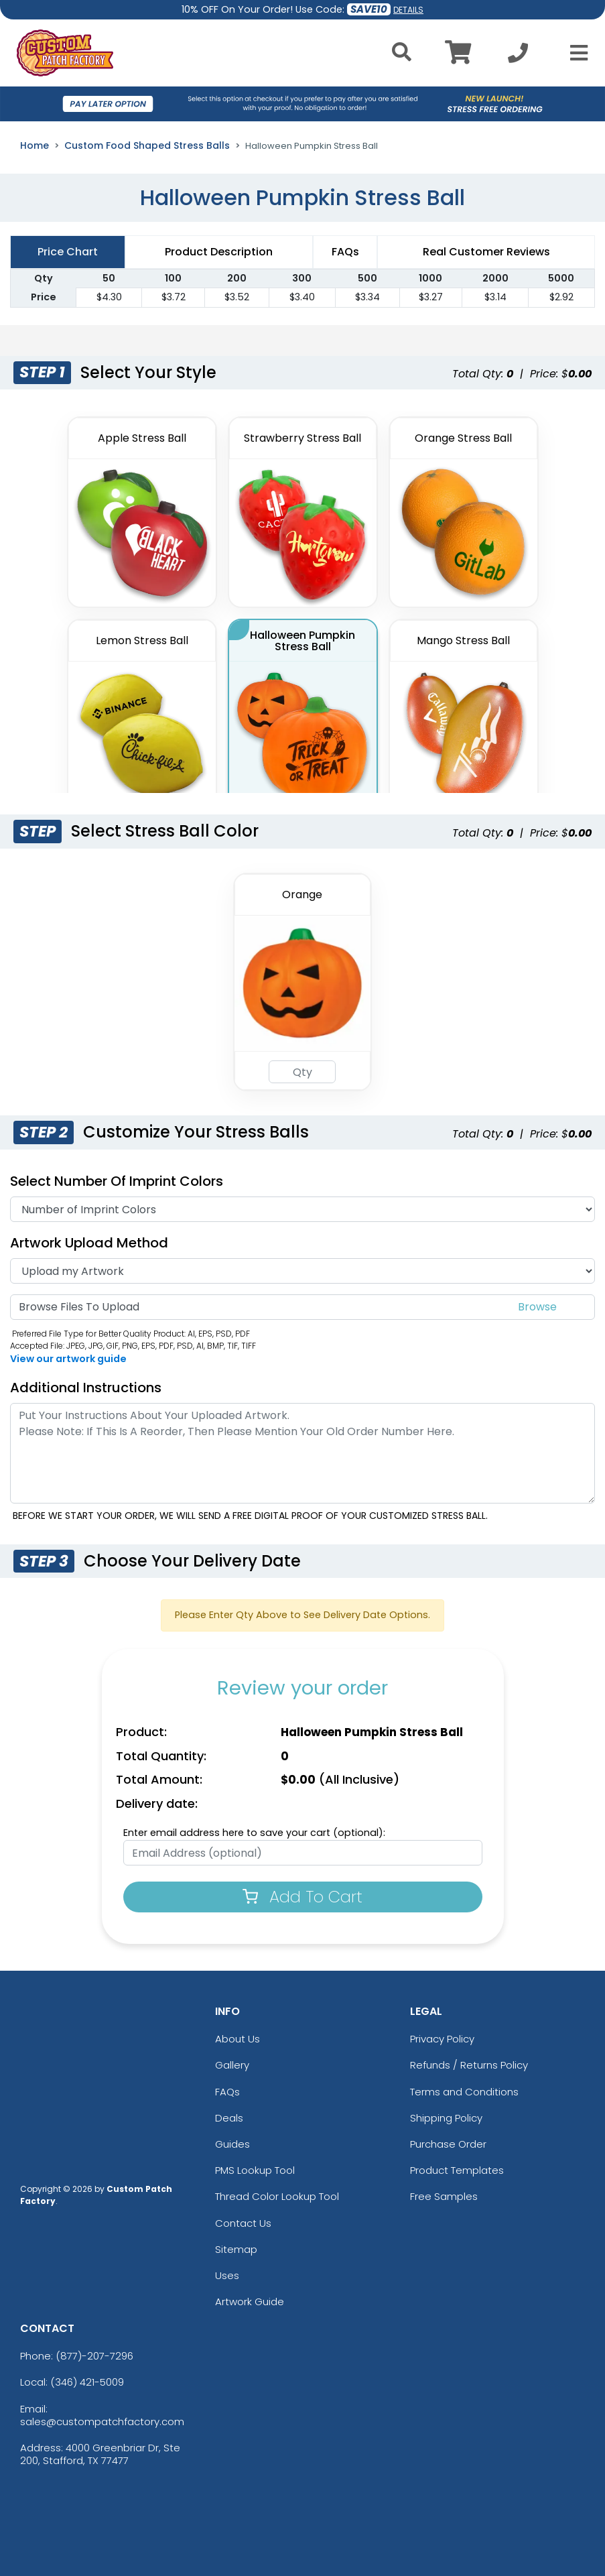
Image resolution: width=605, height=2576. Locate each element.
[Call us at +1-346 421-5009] (518, 57)
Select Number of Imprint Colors (116, 1181)
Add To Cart (302, 1897)
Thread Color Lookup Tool (277, 2196)
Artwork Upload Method (89, 1242)
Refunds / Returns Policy (469, 2065)
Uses (227, 2275)
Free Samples (444, 2196)
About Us (237, 2039)
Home (34, 145)
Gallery (232, 2065)
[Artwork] (302, 1271)
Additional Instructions (85, 1387)
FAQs (227, 2092)
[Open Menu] (574, 53)
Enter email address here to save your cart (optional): (254, 1832)
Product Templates (457, 2170)
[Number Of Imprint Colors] (302, 1209)
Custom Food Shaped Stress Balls (147, 145)
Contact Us (243, 2223)
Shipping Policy (446, 2118)
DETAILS (408, 9)
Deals (229, 2118)
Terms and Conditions (464, 2092)
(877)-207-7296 (94, 2356)
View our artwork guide (68, 1358)
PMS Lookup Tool (255, 2170)
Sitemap (236, 2249)
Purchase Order (448, 2144)
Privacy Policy (442, 2039)
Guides (232, 2144)
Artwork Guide (249, 2301)
